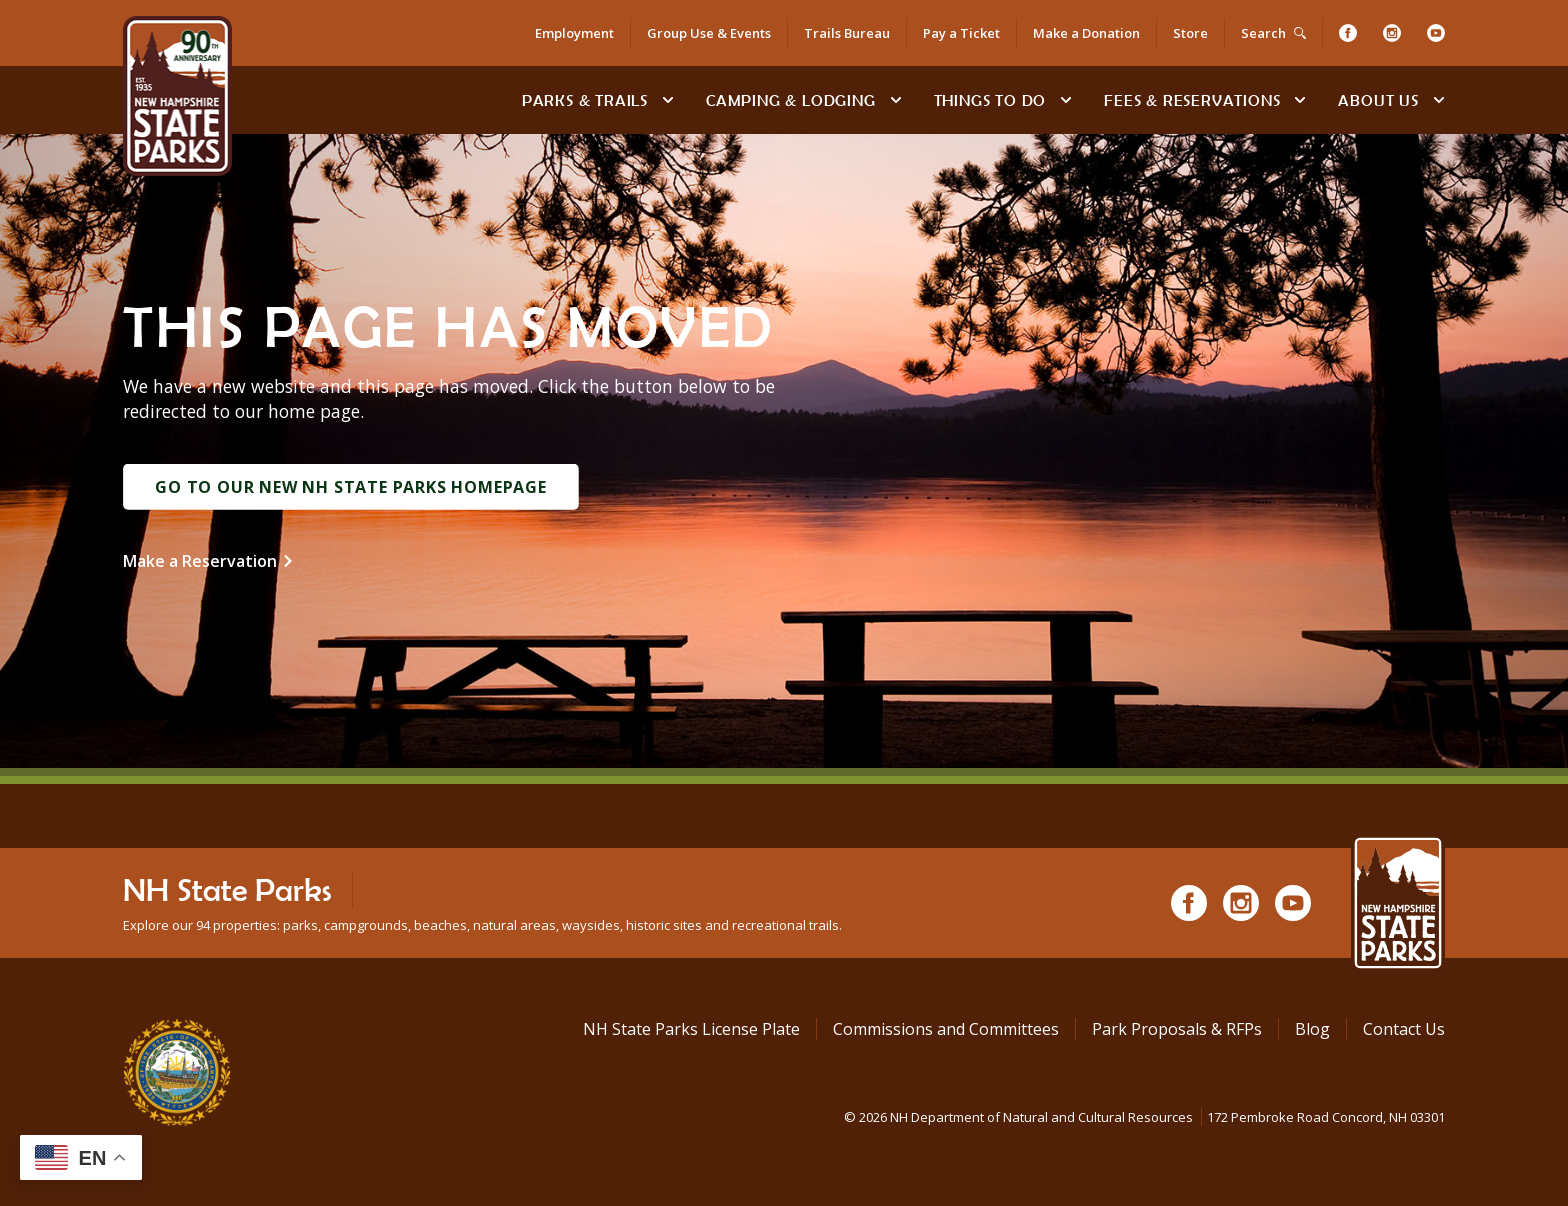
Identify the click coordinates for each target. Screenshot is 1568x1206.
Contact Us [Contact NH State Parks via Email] (1404, 1029)
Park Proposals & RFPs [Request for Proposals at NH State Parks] (1177, 1029)
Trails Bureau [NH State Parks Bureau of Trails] (847, 33)
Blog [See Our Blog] (1312, 1029)
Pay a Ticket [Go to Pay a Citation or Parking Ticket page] (961, 33)
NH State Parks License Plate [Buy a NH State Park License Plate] (691, 1029)
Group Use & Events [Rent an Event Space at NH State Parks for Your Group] (709, 33)
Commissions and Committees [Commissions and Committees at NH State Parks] (946, 1029)
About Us (1378, 100)
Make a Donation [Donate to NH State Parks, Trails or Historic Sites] (1086, 33)
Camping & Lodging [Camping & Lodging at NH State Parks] (791, 100)
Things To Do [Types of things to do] (990, 100)
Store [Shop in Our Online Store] (1190, 33)
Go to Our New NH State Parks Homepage (351, 487)
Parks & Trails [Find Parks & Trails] (585, 100)
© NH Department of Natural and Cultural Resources (1144, 1117)
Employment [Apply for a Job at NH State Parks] (574, 33)
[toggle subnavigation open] (668, 100)
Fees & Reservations (1192, 100)
